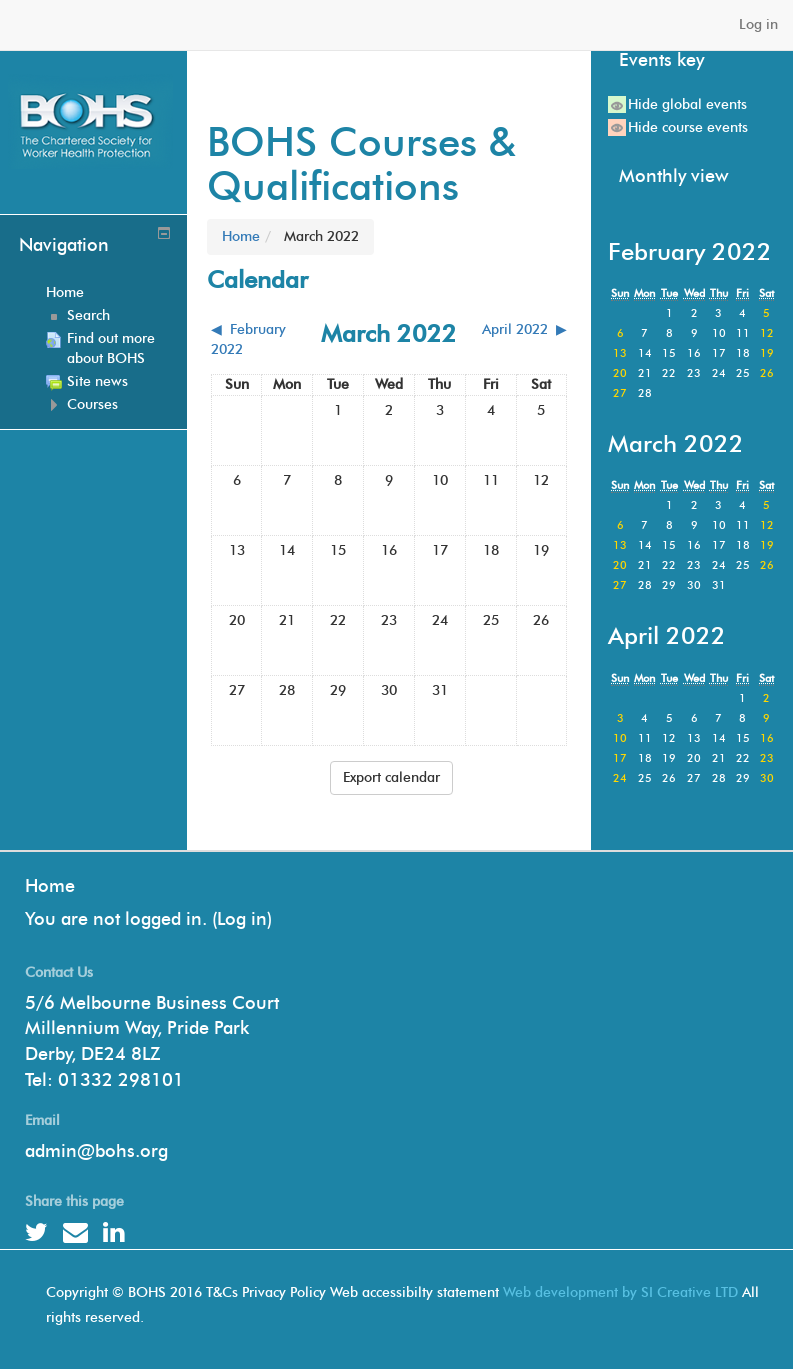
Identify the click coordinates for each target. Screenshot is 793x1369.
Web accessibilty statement (414, 1292)
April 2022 (667, 635)
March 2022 (321, 236)
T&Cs (222, 1292)
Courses (92, 404)
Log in (758, 24)
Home (65, 292)
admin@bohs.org (96, 1151)
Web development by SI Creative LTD (620, 1292)
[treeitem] (109, 293)
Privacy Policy (284, 1292)
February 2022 (690, 251)
